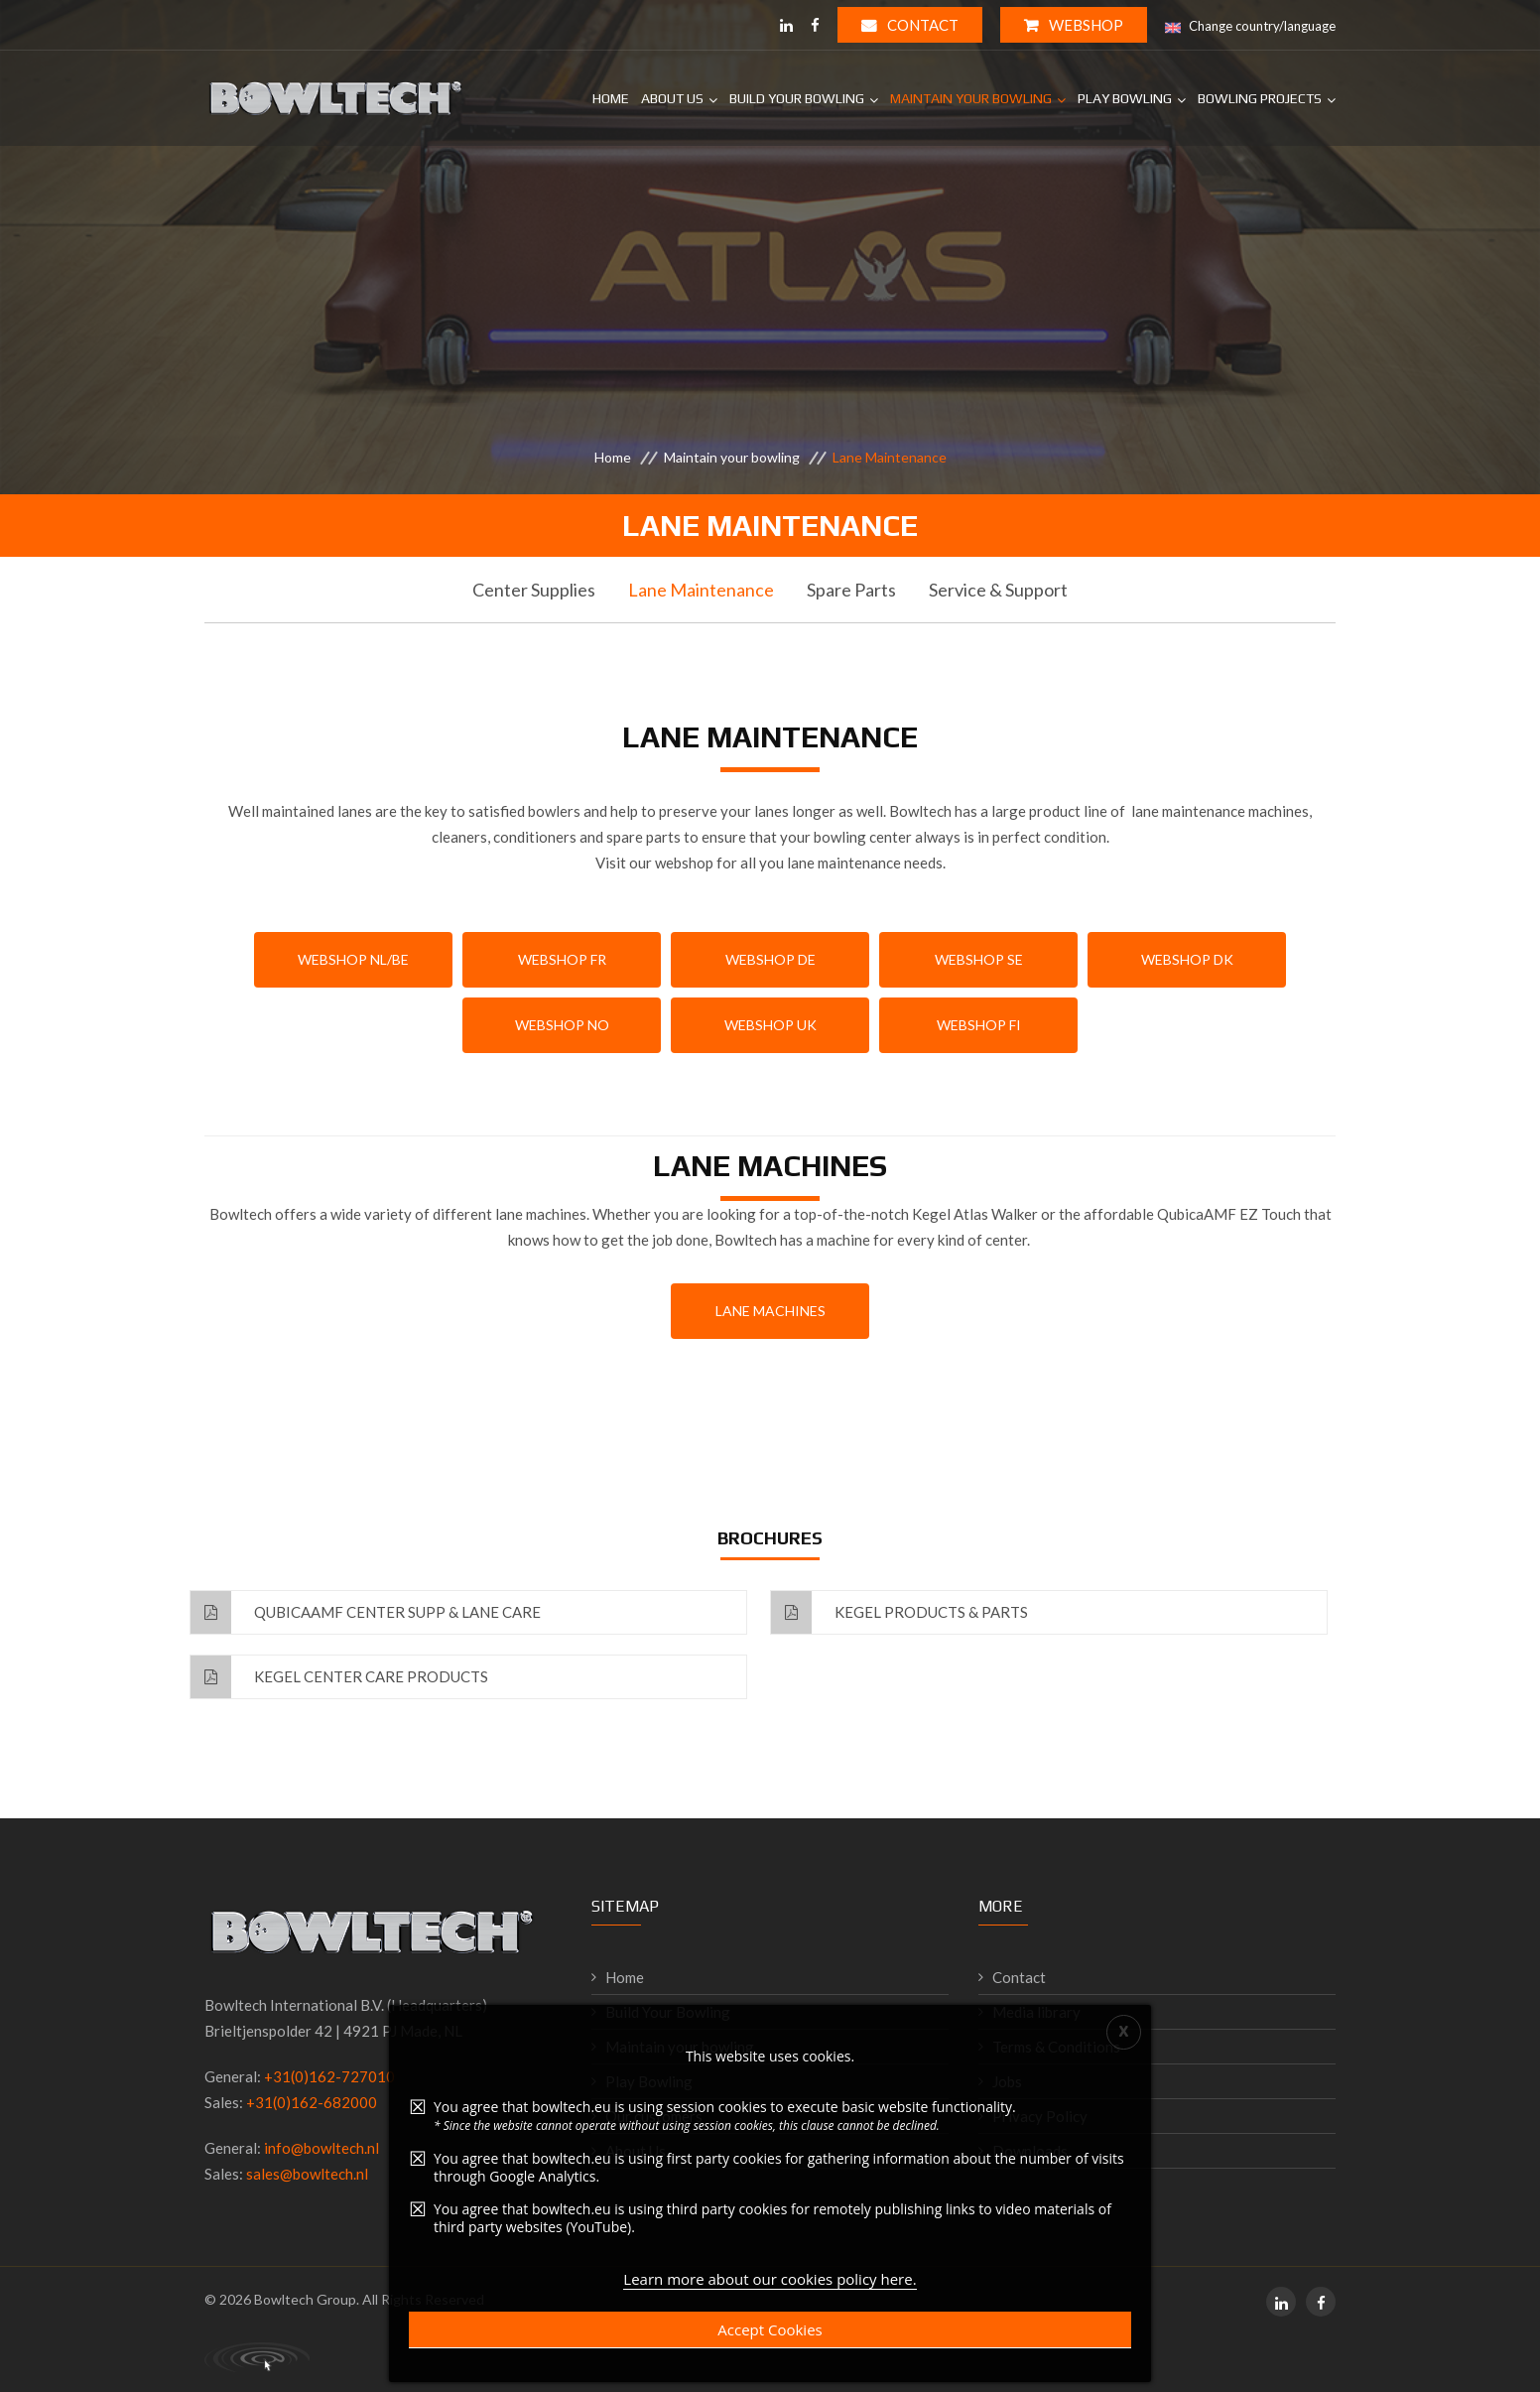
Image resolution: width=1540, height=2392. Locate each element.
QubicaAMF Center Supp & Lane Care (366, 1612)
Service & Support (998, 589)
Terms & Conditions (1056, 2047)
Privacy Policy (1040, 2116)
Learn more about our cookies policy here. (769, 2287)
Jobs (1007, 2081)
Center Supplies (533, 589)
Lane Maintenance (701, 589)
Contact (910, 25)
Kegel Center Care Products (339, 1677)
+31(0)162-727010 (329, 2076)
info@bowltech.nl (321, 2148)
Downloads (1030, 2151)
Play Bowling (1125, 98)
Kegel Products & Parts (899, 1612)
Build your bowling (796, 98)
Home (610, 98)
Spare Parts (851, 589)
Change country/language (1250, 27)
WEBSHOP (1073, 25)
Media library (1036, 2012)
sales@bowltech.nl (307, 2174)
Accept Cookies (769, 2337)
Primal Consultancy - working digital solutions (257, 2357)
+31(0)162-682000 (311, 2102)
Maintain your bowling (971, 98)
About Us (672, 98)
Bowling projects (1260, 98)
